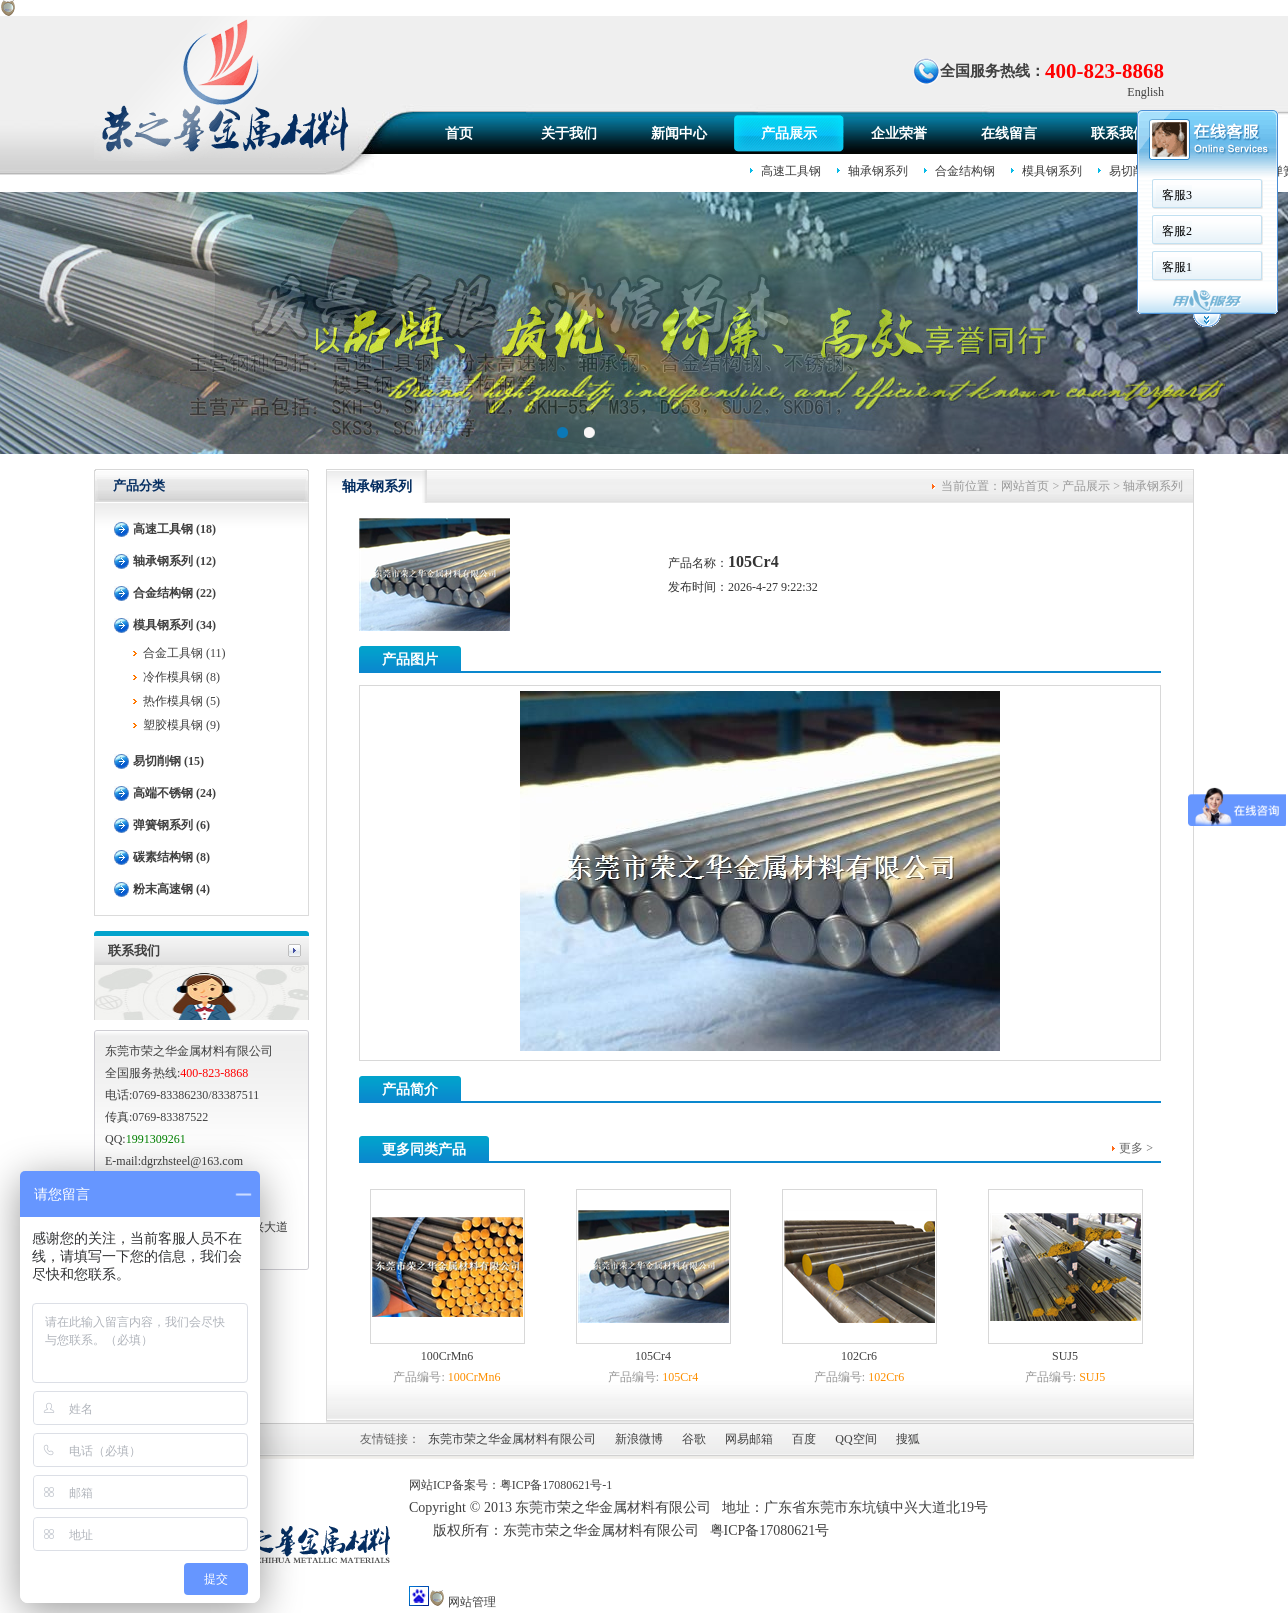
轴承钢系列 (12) (174, 561)
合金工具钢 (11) (184, 653)
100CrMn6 (447, 1356)
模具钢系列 (1052, 171)
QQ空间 (855, 1439)
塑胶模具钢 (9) (181, 725)
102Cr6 (859, 1356)
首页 (459, 133)
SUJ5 (1065, 1356)
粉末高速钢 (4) (171, 889)
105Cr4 (653, 1356)
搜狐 (908, 1439)
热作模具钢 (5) (181, 701)
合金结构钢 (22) (174, 593)
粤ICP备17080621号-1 (556, 1485)
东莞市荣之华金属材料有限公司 (512, 1439)
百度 (804, 1439)
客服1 (913, 267)
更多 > (1136, 1148)
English (1145, 92)
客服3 (913, 195)
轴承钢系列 (1153, 486)
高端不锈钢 (1214, 171)
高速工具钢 (791, 171)
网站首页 (1025, 486)
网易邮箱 (749, 1439)
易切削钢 (1133, 171)
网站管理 (472, 1602)
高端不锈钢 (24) (174, 793)
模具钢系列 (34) (174, 625)
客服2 (913, 231)
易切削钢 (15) (168, 761)
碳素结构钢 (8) (171, 857)
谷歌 (694, 1439)
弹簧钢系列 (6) (171, 825)
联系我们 (1119, 133)
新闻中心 (679, 133)
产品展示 (789, 133)
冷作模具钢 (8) (181, 677)
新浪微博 (639, 1439)
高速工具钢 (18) (174, 529)
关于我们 (569, 133)
